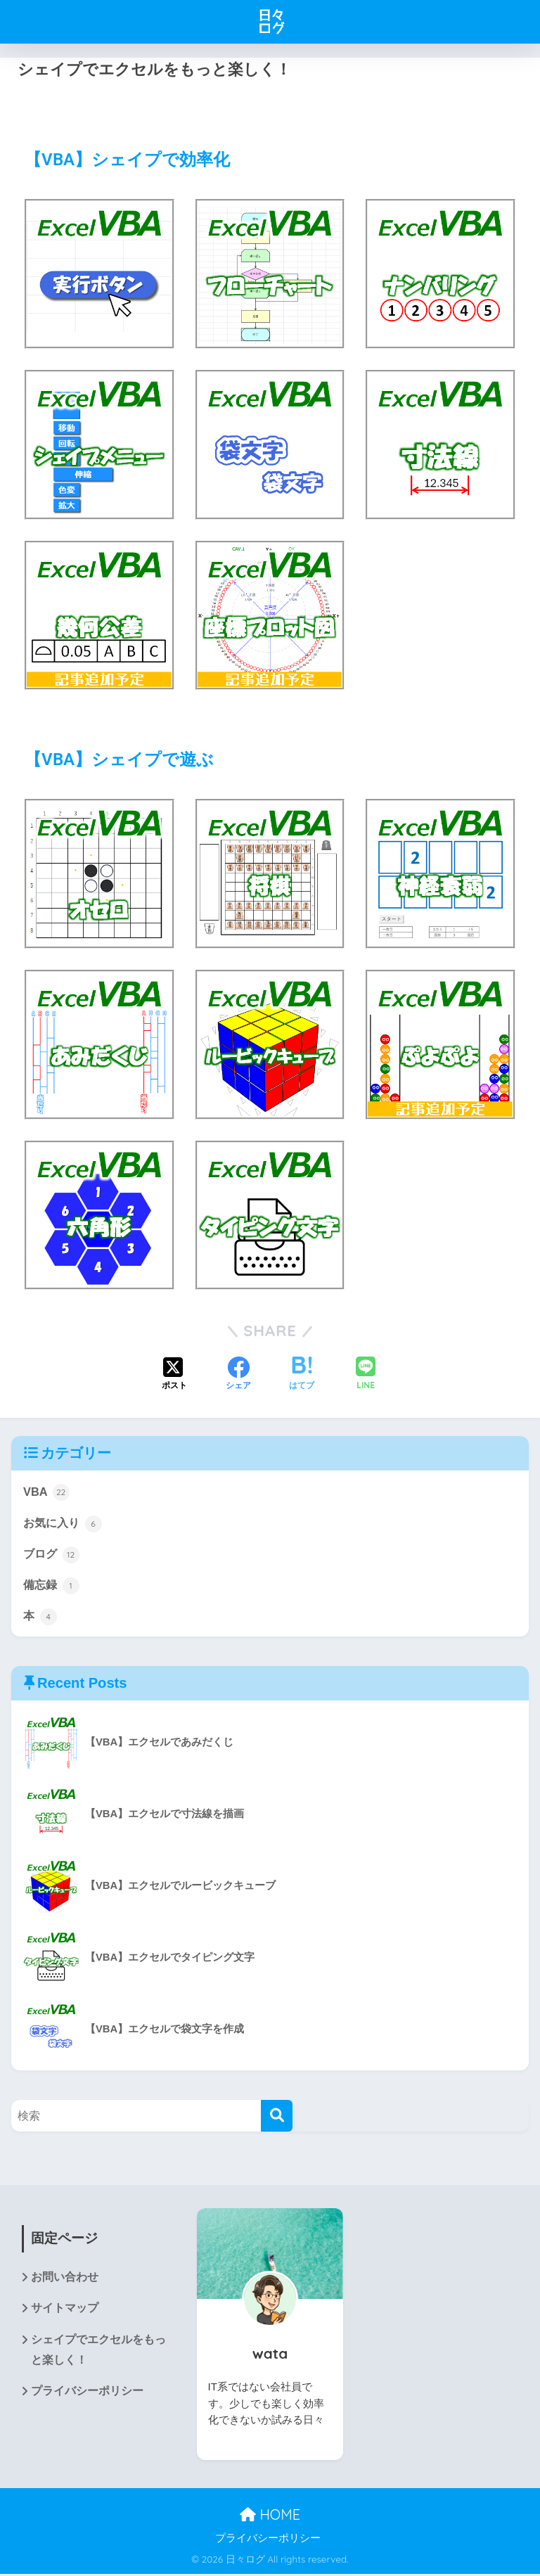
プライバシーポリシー (87, 2396)
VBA (46, 1491)
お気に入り (64, 1523)
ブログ (52, 1554)
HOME (270, 2516)
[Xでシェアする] (174, 1375)
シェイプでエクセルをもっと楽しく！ (98, 2353)
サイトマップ (64, 2311)
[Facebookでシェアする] (238, 1375)
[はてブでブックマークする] (301, 1375)
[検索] (276, 2118)
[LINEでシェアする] (365, 1374)
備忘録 (52, 1586)
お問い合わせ (64, 2280)
